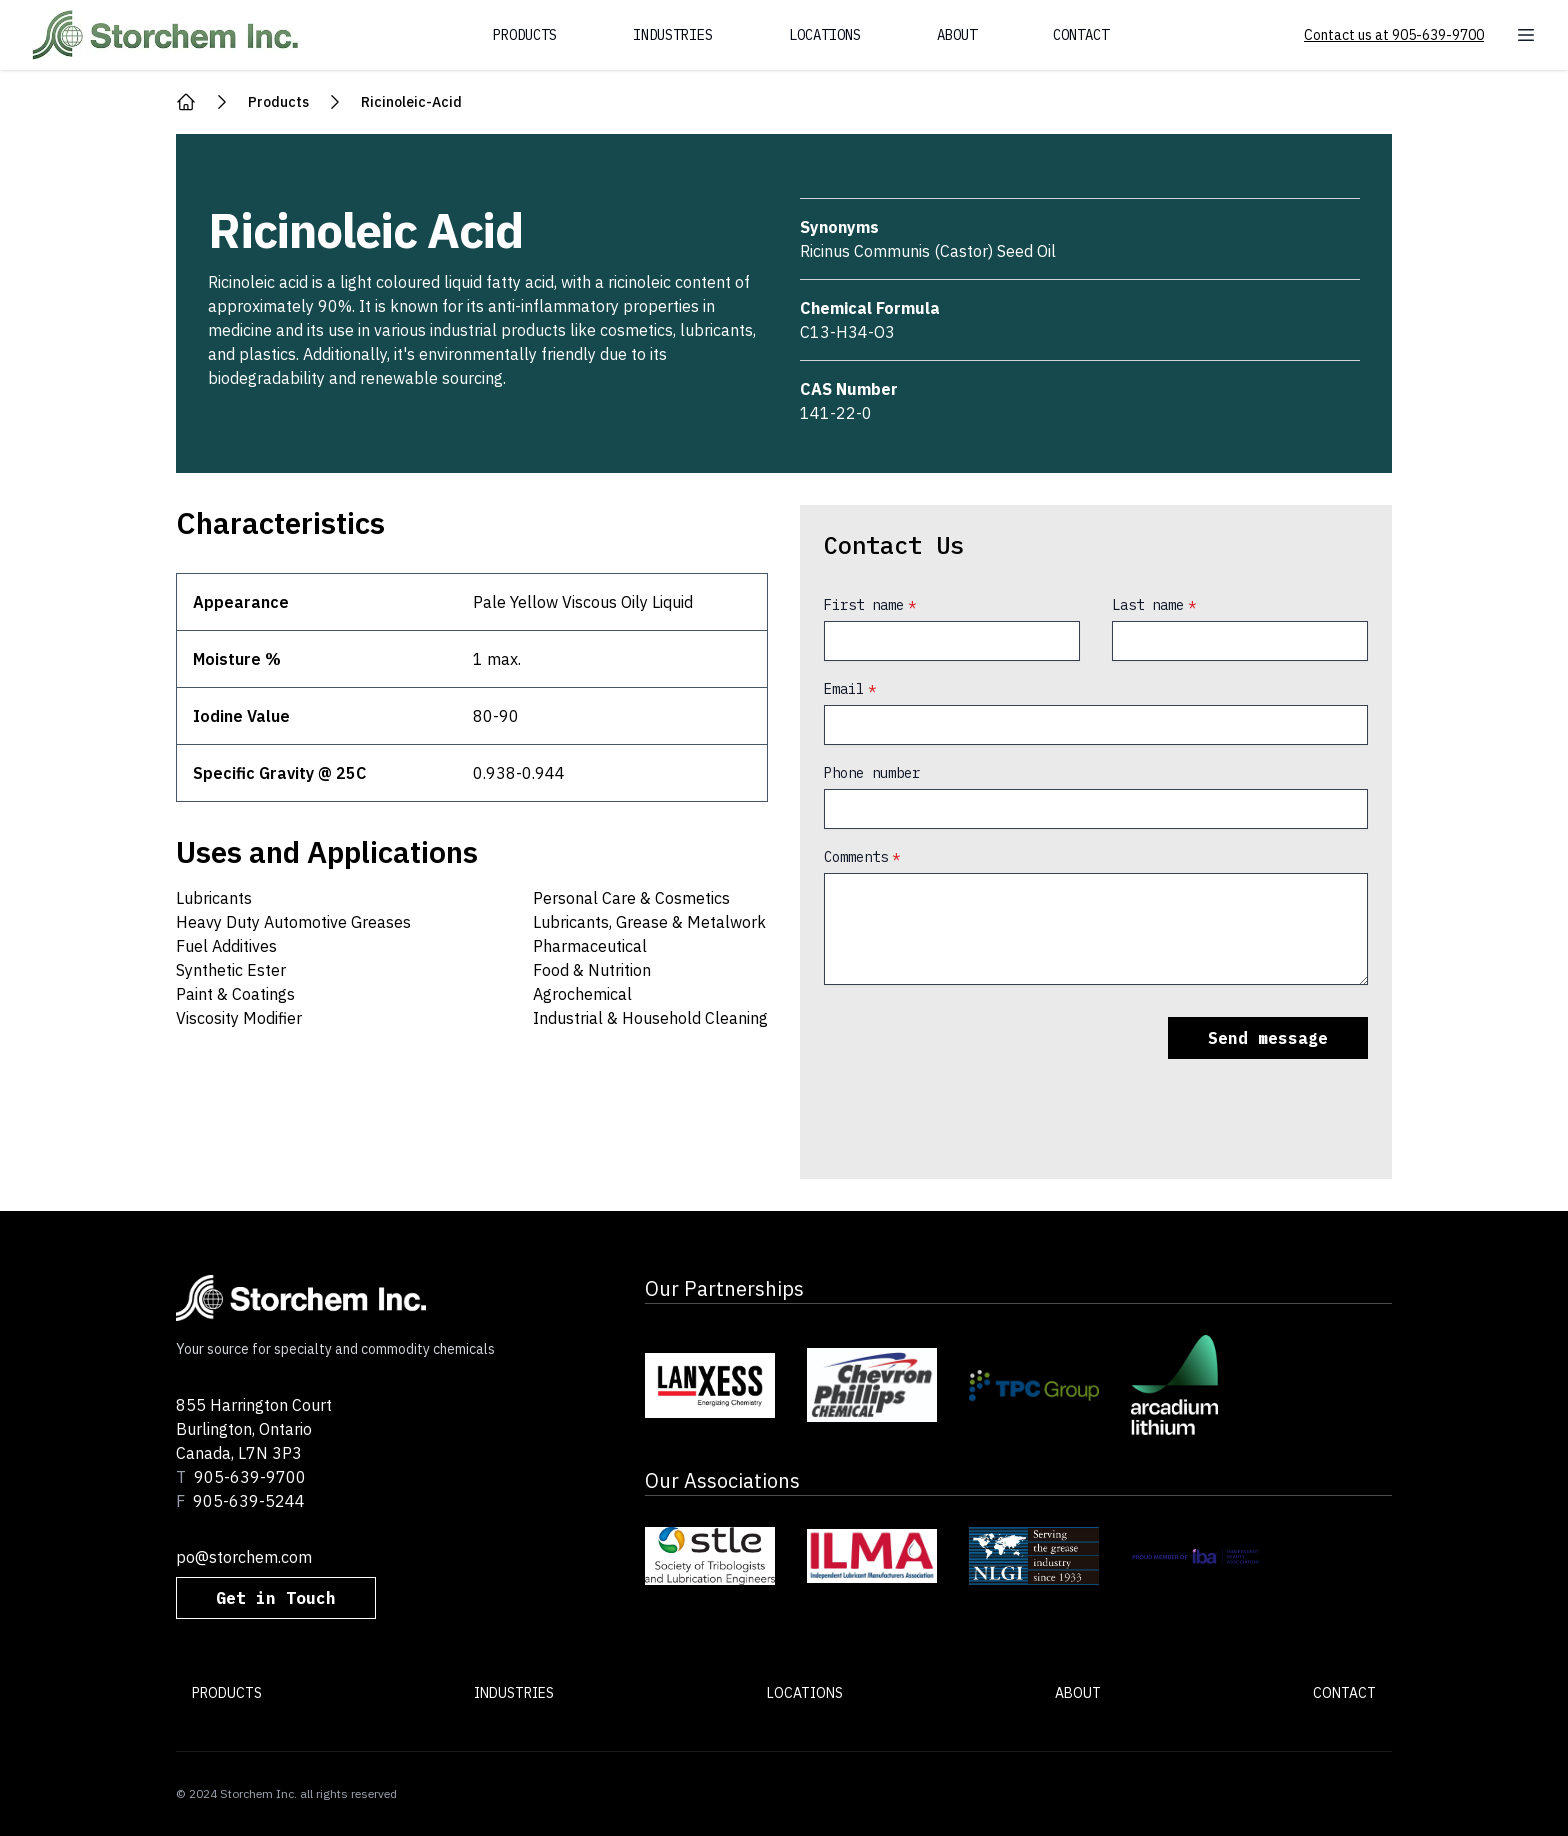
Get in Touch (276, 1598)
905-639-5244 (249, 1501)
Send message (1268, 1038)
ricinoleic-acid (411, 102)
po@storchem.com (244, 1557)
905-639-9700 (250, 1477)
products (278, 102)
